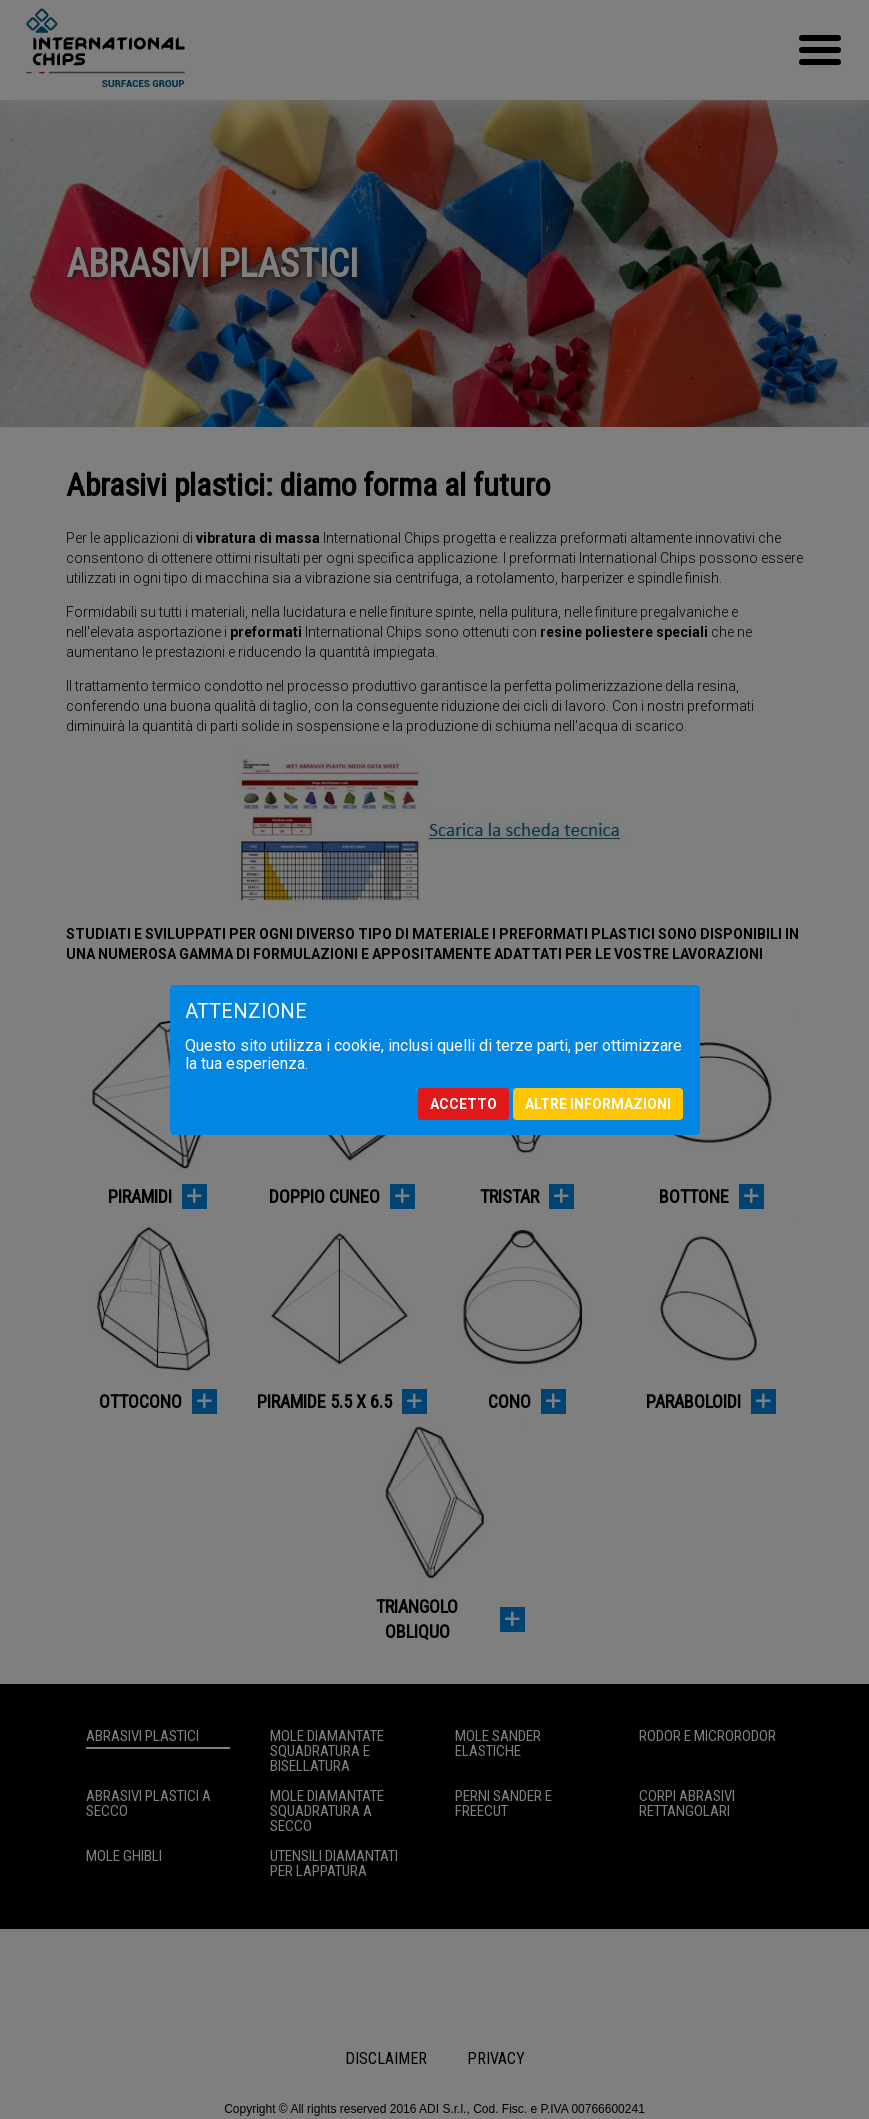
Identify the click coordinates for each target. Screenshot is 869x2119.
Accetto (463, 1104)
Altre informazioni (598, 1104)
